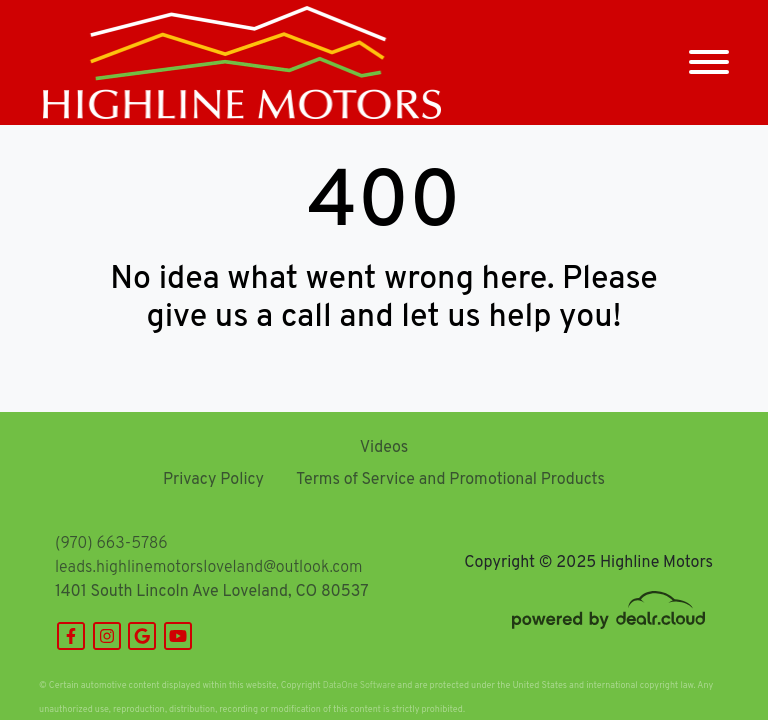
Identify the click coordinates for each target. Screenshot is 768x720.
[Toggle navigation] (709, 62)
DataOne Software (359, 685)
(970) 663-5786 (111, 544)
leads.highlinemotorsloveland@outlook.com (208, 568)
